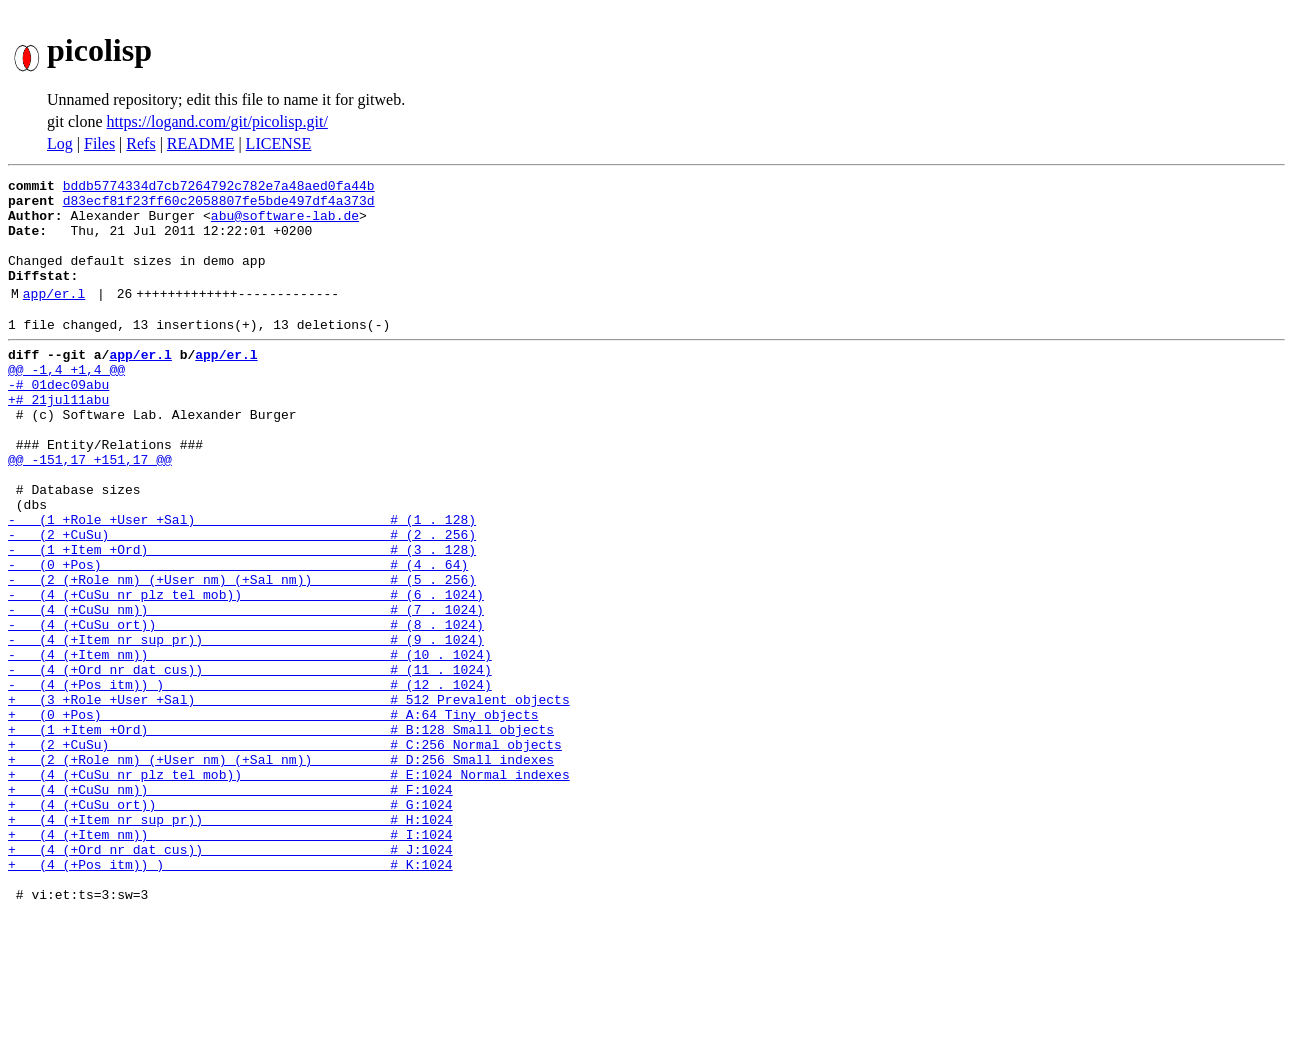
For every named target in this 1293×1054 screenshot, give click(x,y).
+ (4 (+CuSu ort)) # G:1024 (230, 924)
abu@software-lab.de (285, 224)
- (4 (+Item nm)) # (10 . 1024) (250, 744)
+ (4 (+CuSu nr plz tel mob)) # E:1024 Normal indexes (289, 888)
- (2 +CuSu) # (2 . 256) (242, 600)
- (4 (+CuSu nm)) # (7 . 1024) (246, 690)
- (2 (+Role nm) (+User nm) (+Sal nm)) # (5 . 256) (242, 654)
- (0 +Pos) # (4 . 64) (238, 636)
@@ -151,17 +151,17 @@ (90, 510)
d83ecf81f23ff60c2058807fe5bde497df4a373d (219, 206)
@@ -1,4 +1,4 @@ (66, 402)
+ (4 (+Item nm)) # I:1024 (230, 960)
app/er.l (54, 317)
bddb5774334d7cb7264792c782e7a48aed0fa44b (219, 188)
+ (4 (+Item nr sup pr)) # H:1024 (230, 942)
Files (99, 143)
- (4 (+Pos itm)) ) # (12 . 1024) (250, 780)
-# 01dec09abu (58, 420)
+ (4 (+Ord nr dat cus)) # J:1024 (230, 978)
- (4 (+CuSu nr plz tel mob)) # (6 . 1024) (246, 672)
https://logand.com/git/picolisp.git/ (217, 121)
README (201, 143)
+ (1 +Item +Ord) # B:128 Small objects (281, 834)
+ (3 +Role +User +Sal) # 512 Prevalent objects (289, 798)
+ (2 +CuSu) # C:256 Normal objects (285, 852)
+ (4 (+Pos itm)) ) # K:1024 (230, 996)
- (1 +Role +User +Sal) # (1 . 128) (242, 582)
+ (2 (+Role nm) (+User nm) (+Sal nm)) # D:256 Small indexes (281, 870)
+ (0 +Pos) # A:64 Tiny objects (273, 816)
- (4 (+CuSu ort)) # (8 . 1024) (246, 708)
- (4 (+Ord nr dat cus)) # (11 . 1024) (250, 762)
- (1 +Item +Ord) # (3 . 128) (242, 618)
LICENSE (279, 143)
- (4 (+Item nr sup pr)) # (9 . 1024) (246, 726)
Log (60, 143)
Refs (140, 143)
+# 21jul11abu (58, 438)
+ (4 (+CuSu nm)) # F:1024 (230, 906)
